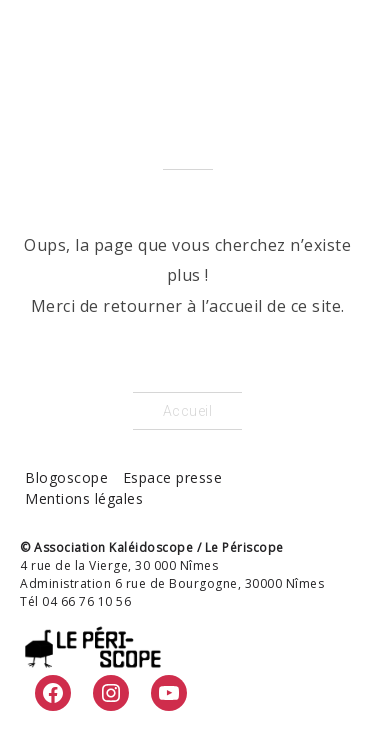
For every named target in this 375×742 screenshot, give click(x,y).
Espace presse (173, 477)
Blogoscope (66, 477)
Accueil (188, 411)
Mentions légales (84, 498)
